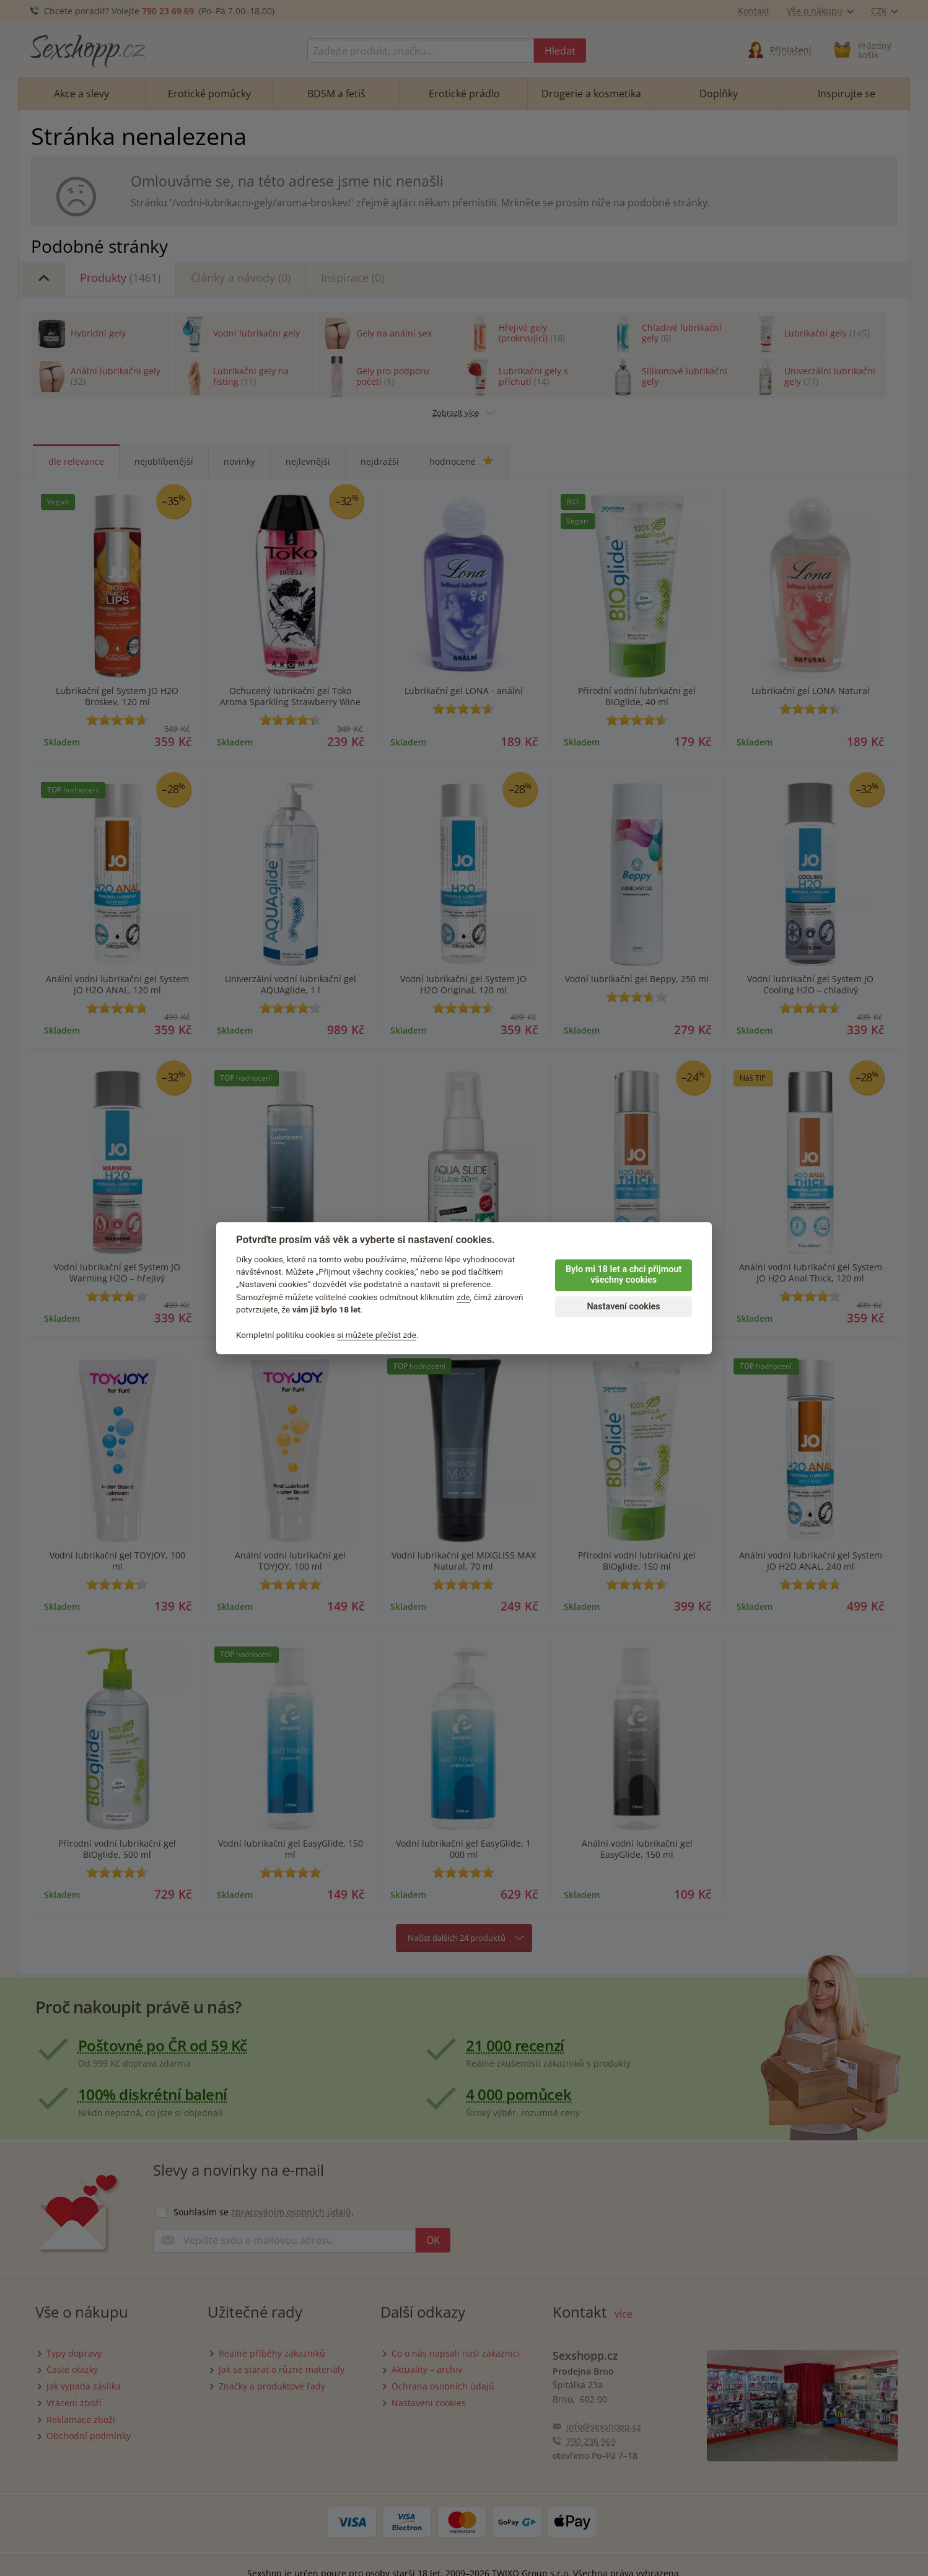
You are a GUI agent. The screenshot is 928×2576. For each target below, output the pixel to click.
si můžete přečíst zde (376, 1335)
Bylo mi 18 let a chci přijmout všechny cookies (623, 1274)
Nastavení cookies (623, 1306)
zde (463, 1297)
